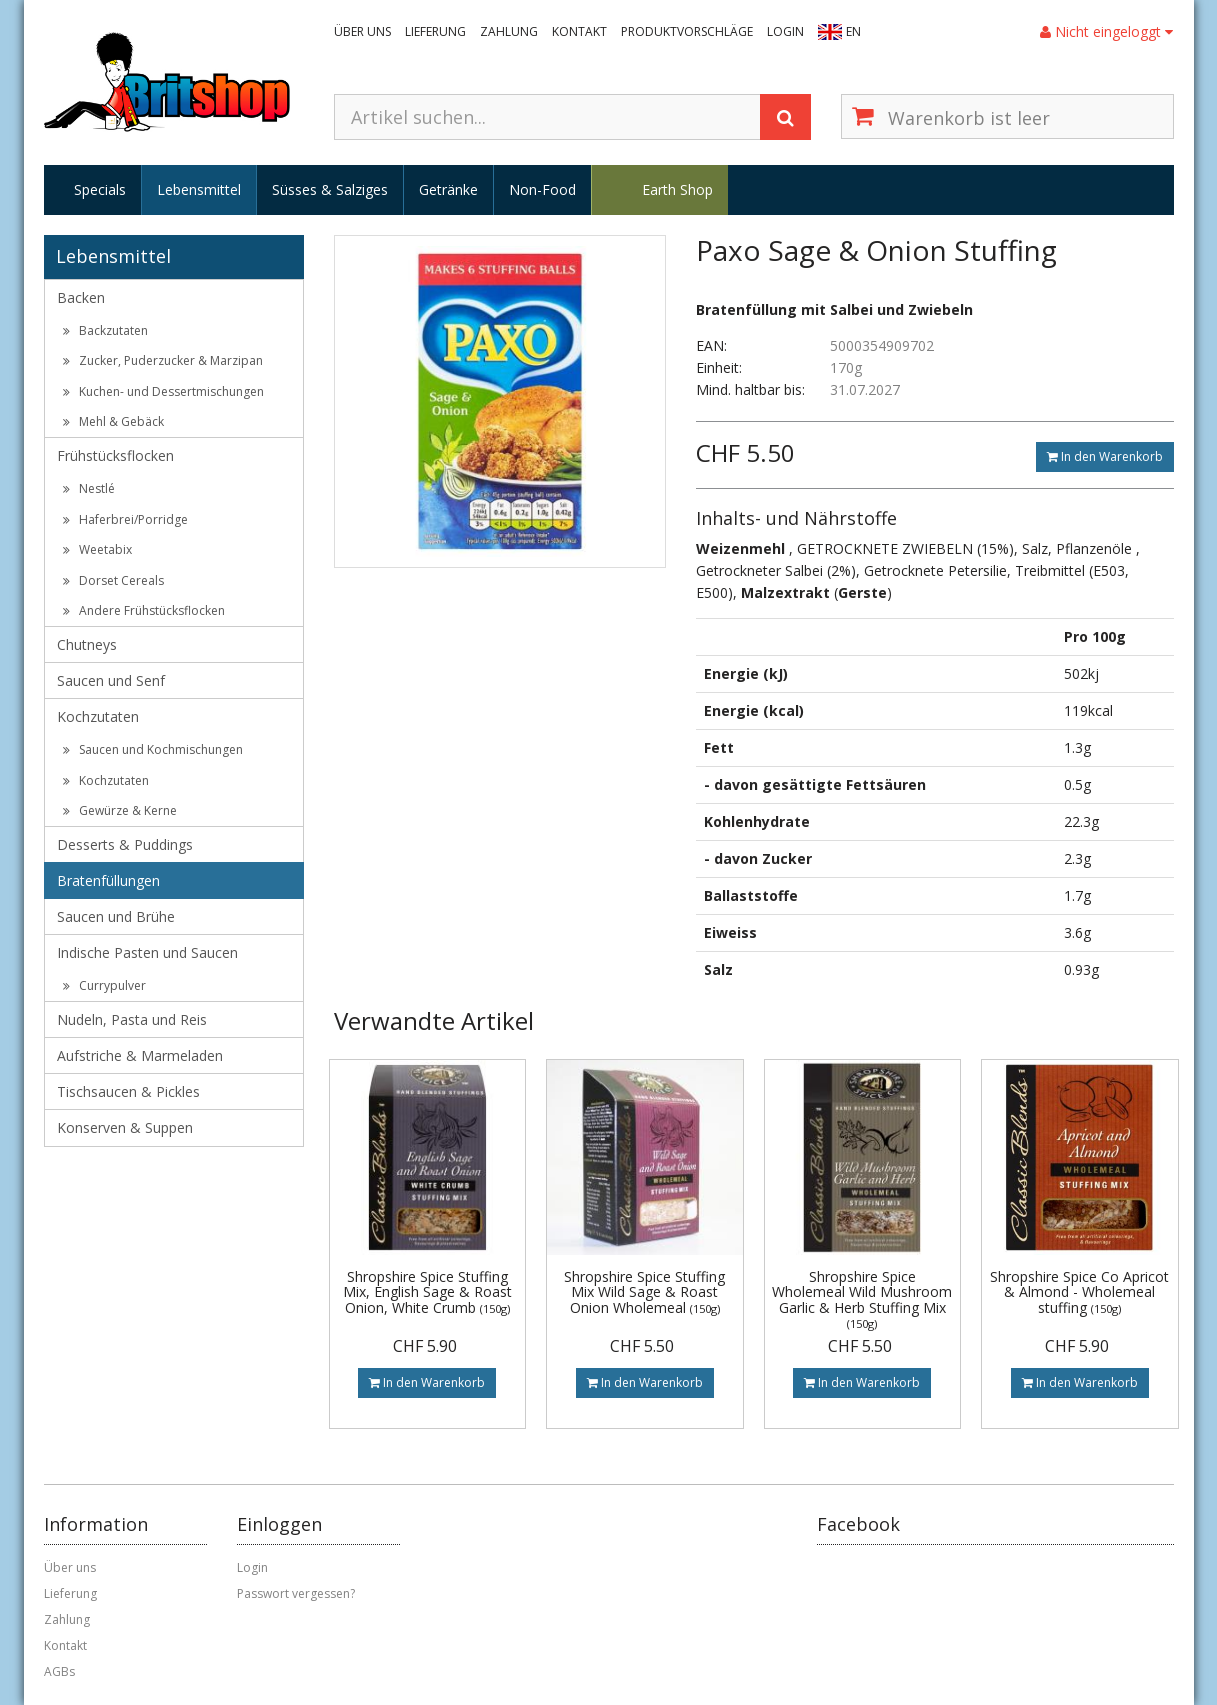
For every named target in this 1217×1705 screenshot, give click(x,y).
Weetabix (97, 549)
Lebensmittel (199, 189)
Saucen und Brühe (116, 916)
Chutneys (87, 644)
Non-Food (542, 189)
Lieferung (435, 31)
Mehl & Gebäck (113, 421)
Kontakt (579, 31)
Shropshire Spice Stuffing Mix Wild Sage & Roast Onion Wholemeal (644, 1292)
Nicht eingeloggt (1106, 31)
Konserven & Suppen (125, 1127)
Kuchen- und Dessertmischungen (163, 391)
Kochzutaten (98, 716)
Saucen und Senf (111, 680)
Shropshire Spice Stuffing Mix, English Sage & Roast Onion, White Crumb (427, 1292)
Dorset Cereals (113, 580)
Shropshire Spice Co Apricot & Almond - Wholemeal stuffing (1079, 1292)
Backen (81, 297)
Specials (100, 189)
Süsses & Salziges (330, 189)
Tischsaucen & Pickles (128, 1091)
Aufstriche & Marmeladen (140, 1055)
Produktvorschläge (687, 31)
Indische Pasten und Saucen (147, 952)
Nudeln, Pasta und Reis (132, 1019)
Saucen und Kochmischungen (153, 749)
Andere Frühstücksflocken (144, 610)
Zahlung (509, 31)
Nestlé (89, 488)
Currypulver (104, 985)
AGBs (59, 1671)
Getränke (448, 189)
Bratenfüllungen (108, 880)
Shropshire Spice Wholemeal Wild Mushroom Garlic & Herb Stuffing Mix (862, 1299)
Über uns (362, 31)
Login (785, 31)
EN (853, 31)
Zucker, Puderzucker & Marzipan (163, 360)
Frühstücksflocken (115, 455)
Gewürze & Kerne (120, 810)
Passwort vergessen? (296, 1593)
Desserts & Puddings (125, 844)
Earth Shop (677, 189)
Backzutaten (105, 330)
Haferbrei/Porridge (125, 519)
